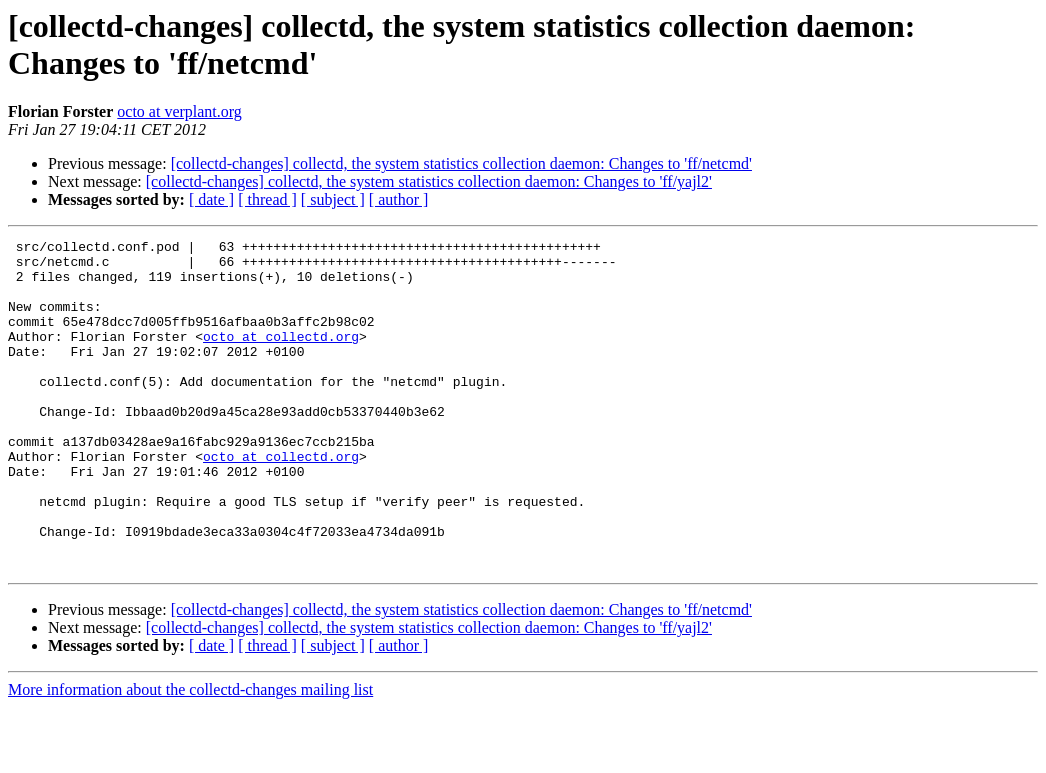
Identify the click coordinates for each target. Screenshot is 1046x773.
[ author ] (399, 199)
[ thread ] (267, 199)
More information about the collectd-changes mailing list (190, 755)
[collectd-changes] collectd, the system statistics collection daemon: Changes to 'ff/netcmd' (461, 163)
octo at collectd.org (281, 357)
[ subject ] (333, 199)
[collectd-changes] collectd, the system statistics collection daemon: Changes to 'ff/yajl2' (429, 181)
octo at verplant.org (179, 111)
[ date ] (211, 199)
